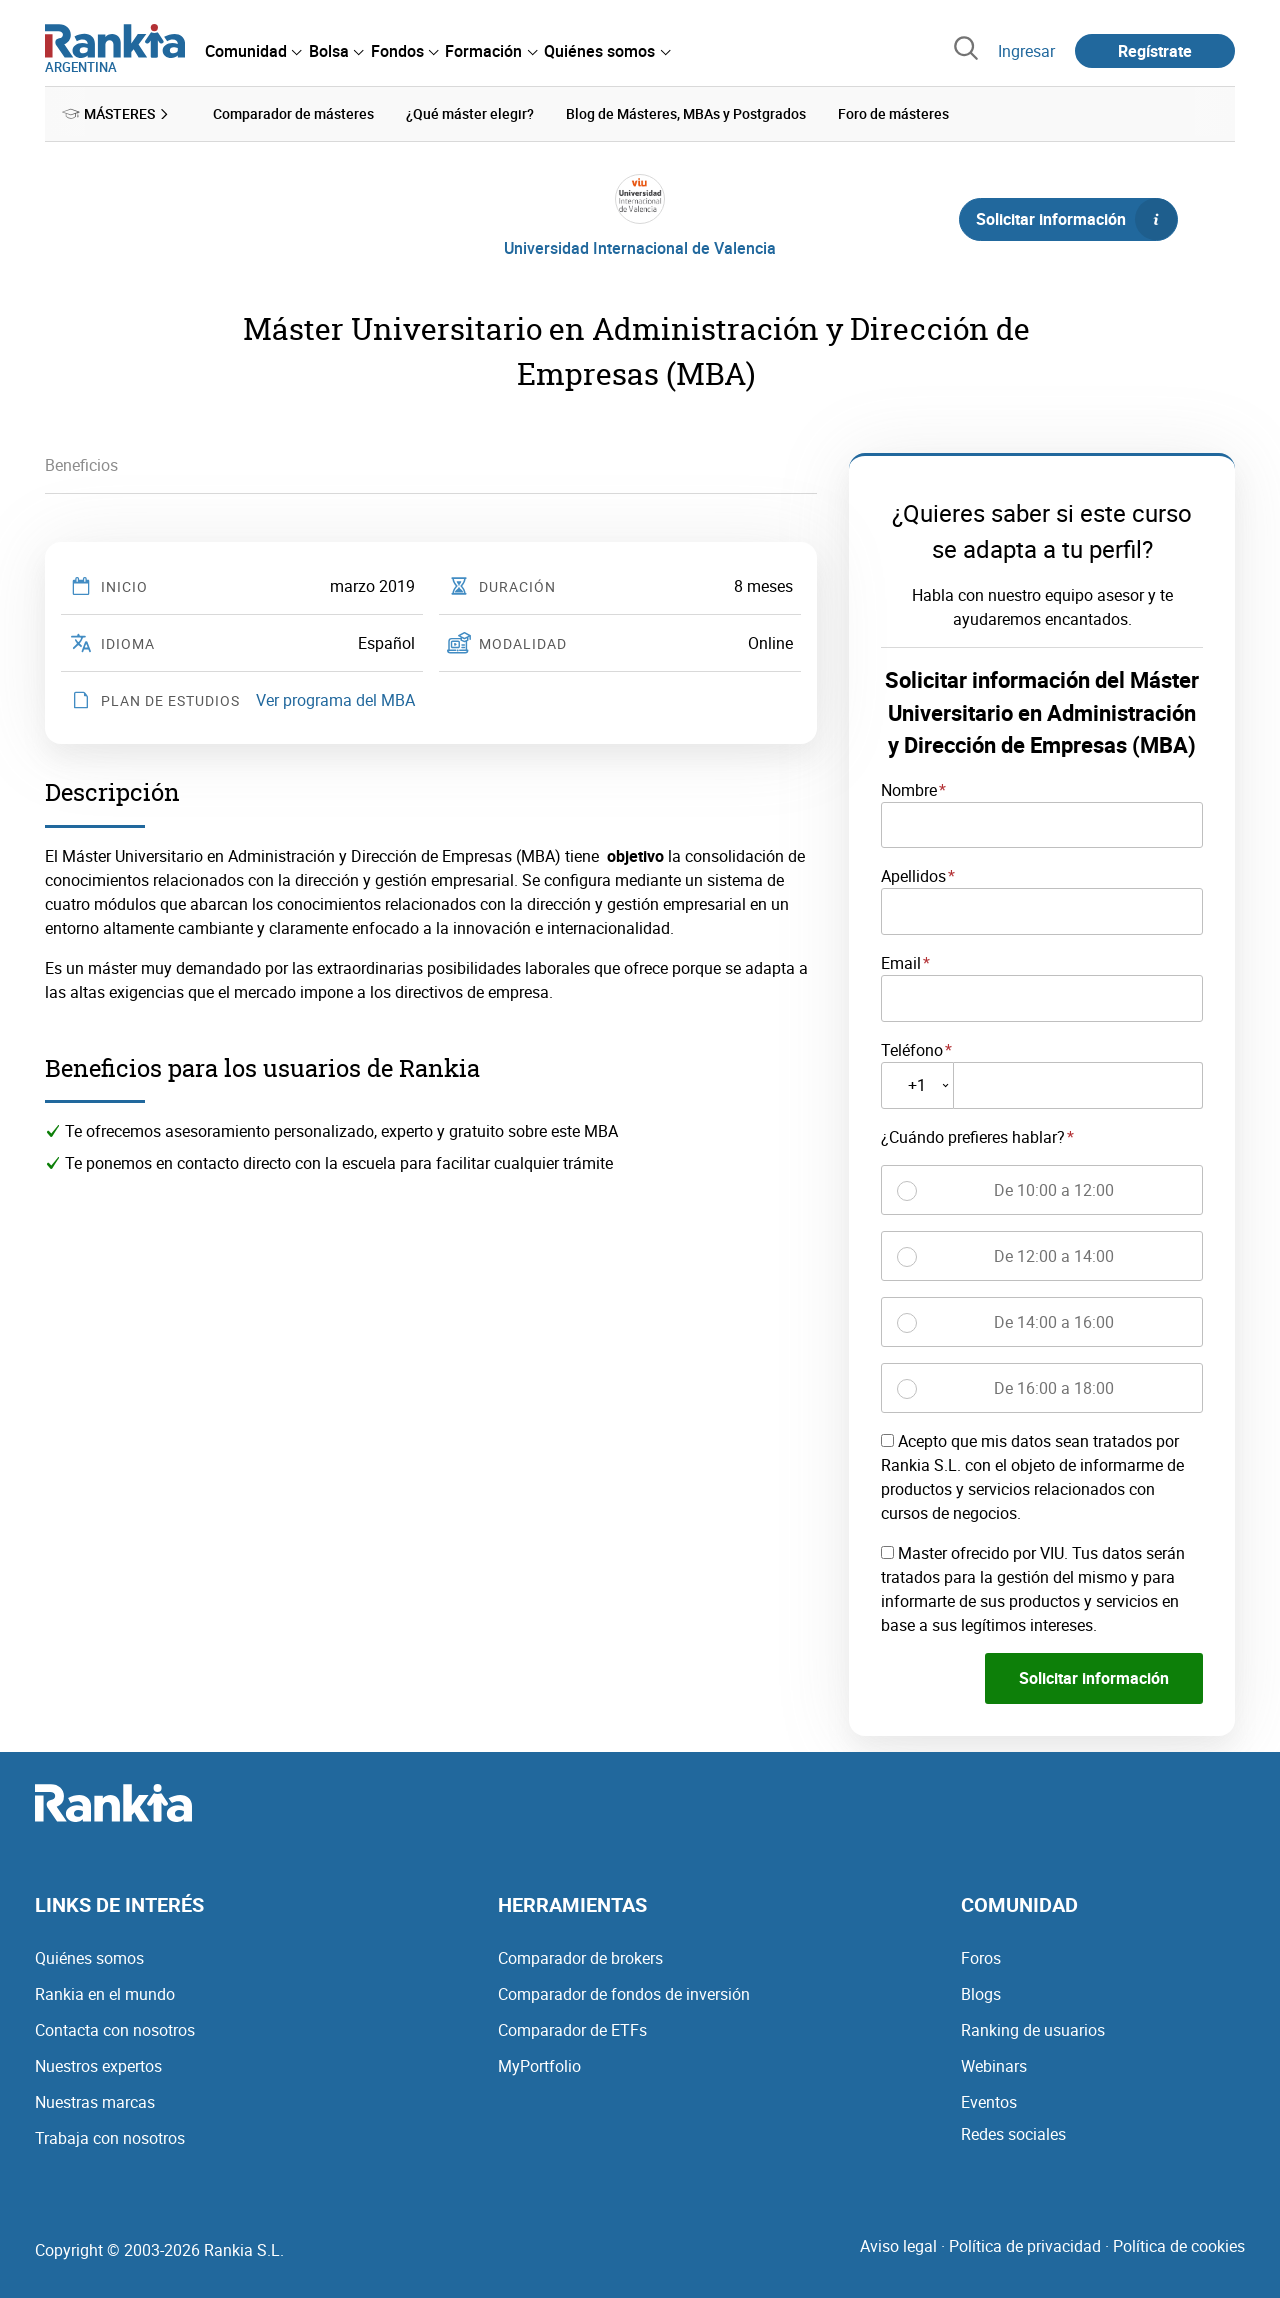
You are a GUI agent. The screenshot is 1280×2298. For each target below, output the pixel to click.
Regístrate (1155, 51)
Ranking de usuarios (1033, 2030)
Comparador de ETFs (572, 2030)
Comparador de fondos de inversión (624, 1994)
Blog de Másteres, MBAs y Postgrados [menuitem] (686, 113)
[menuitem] (253, 51)
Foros (981, 1958)
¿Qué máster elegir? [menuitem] (470, 113)
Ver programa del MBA (335, 700)
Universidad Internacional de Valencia (640, 248)
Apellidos (913, 876)
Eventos (989, 2102)
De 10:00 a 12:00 (1054, 1189)
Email (901, 963)
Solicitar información (1076, 219)
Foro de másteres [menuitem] (893, 113)
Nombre (909, 789)
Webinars (994, 2066)
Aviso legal (898, 2246)
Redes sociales (1013, 2134)
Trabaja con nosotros (110, 2138)
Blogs (981, 1994)
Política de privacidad (1025, 2246)
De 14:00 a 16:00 (1054, 1321)
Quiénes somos (89, 1958)
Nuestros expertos (98, 2066)
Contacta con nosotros (115, 2030)
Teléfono (912, 1049)
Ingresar (1026, 51)
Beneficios (81, 465)
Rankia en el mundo (105, 1994)
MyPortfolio (539, 2066)
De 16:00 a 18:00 (1054, 1387)
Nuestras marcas (95, 2102)
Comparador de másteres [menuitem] (293, 113)
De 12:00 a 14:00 (1054, 1255)
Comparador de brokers (580, 1958)
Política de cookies (1179, 2246)
